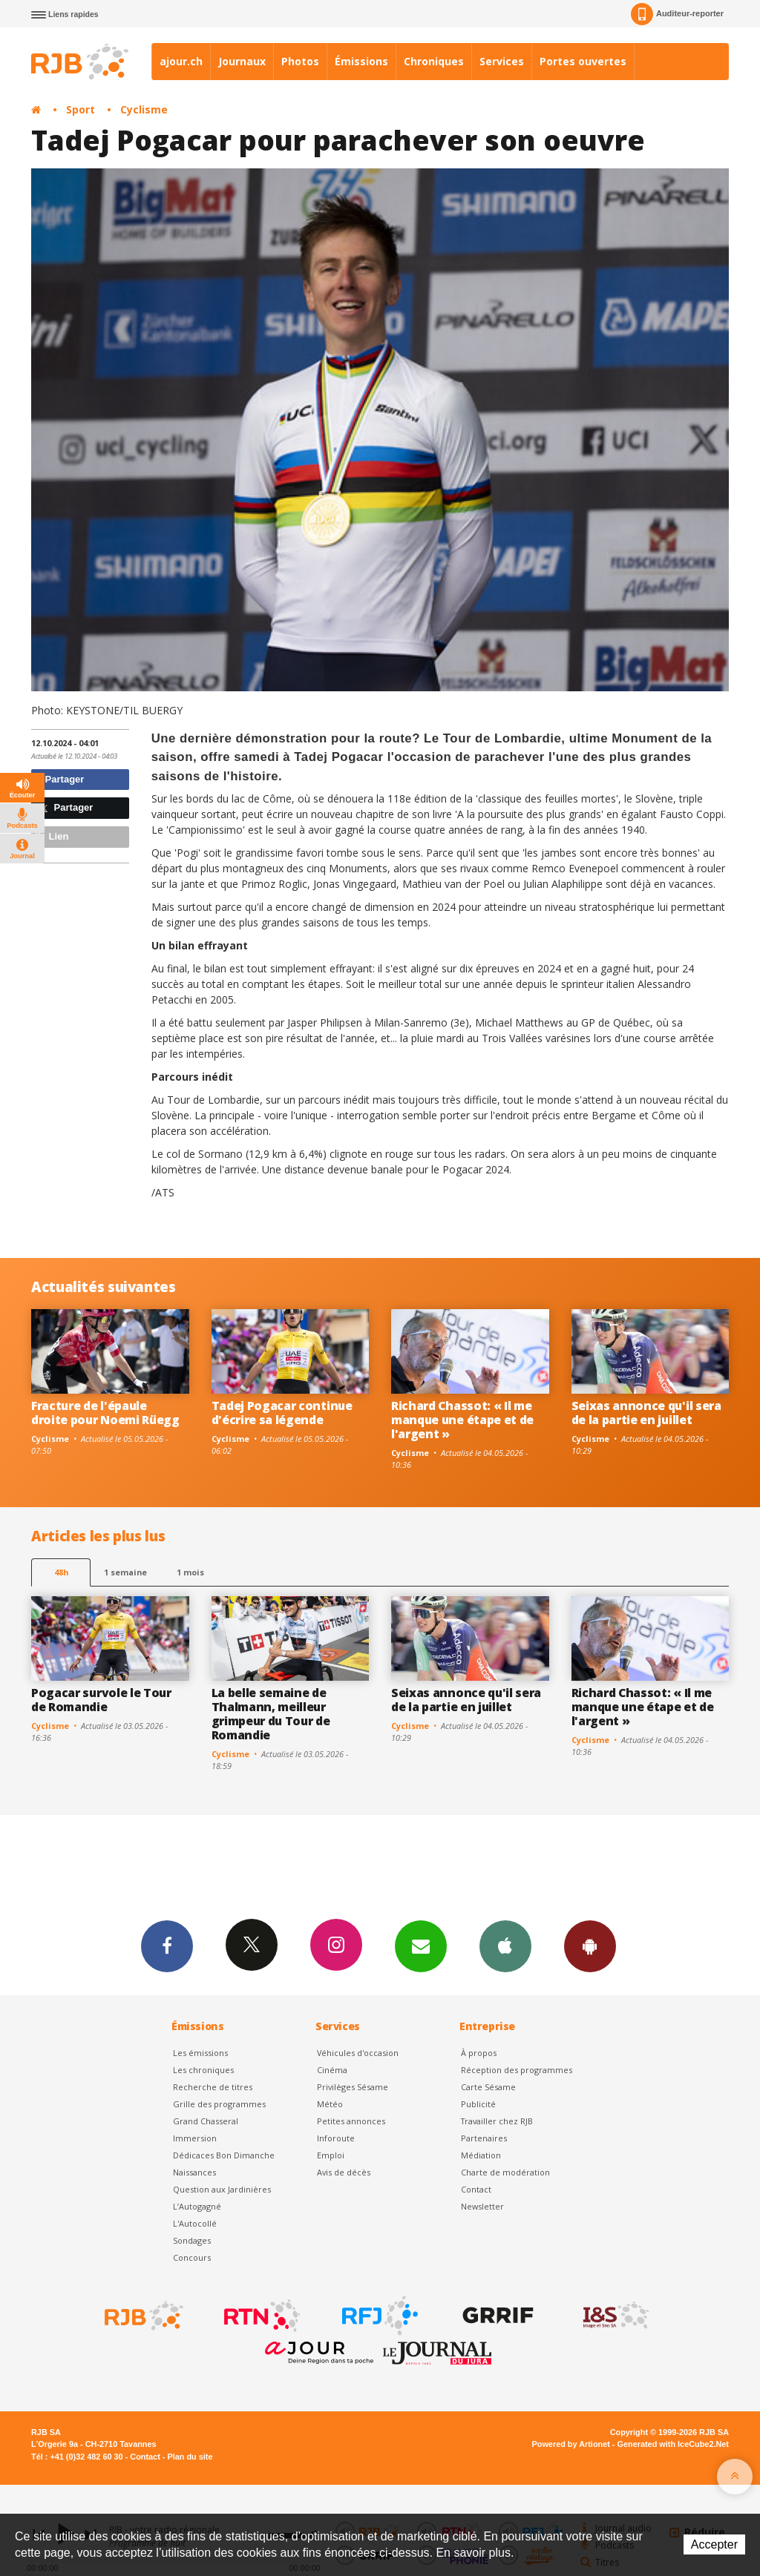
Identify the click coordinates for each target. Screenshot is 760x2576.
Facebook (167, 1945)
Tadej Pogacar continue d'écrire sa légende (282, 1412)
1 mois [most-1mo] (190, 1572)
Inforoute (336, 2138)
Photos (300, 61)
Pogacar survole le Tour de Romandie (101, 1699)
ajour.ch (181, 61)
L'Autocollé (195, 2223)
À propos (479, 2053)
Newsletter (482, 2206)
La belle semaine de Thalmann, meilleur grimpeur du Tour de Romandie (271, 1713)
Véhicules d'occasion (358, 2053)
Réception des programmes (516, 2070)
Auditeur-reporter (677, 14)
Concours (192, 2257)
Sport (80, 109)
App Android (590, 1945)
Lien (52, 836)
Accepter (714, 2544)
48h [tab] (61, 1572)
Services (501, 61)
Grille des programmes (219, 2104)
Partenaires (484, 2138)
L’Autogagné (197, 2206)
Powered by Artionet (571, 2444)
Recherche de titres (212, 2087)
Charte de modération (505, 2172)
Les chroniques (203, 2070)
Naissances (194, 2172)
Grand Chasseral (205, 2121)
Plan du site (189, 2456)
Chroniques (434, 61)
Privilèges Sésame (352, 2087)
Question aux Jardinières (222, 2189)
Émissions (361, 61)
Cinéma (332, 2070)
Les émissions (200, 2053)
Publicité (478, 2104)
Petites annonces (351, 2121)
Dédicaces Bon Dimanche (224, 2155)
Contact (476, 2189)
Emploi (330, 2155)
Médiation (481, 2155)
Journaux (242, 61)
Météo (330, 2104)
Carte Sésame (488, 2087)
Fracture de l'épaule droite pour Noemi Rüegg (105, 1412)
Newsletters (421, 1945)
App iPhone (505, 1945)
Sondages (192, 2240)
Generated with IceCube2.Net (673, 2444)
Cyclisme (144, 109)
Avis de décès (343, 2172)
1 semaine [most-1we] (125, 1572)
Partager (60, 779)
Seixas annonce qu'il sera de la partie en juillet (646, 1412)
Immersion (195, 2138)
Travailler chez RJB (497, 2121)
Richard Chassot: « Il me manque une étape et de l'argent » (462, 1419)
